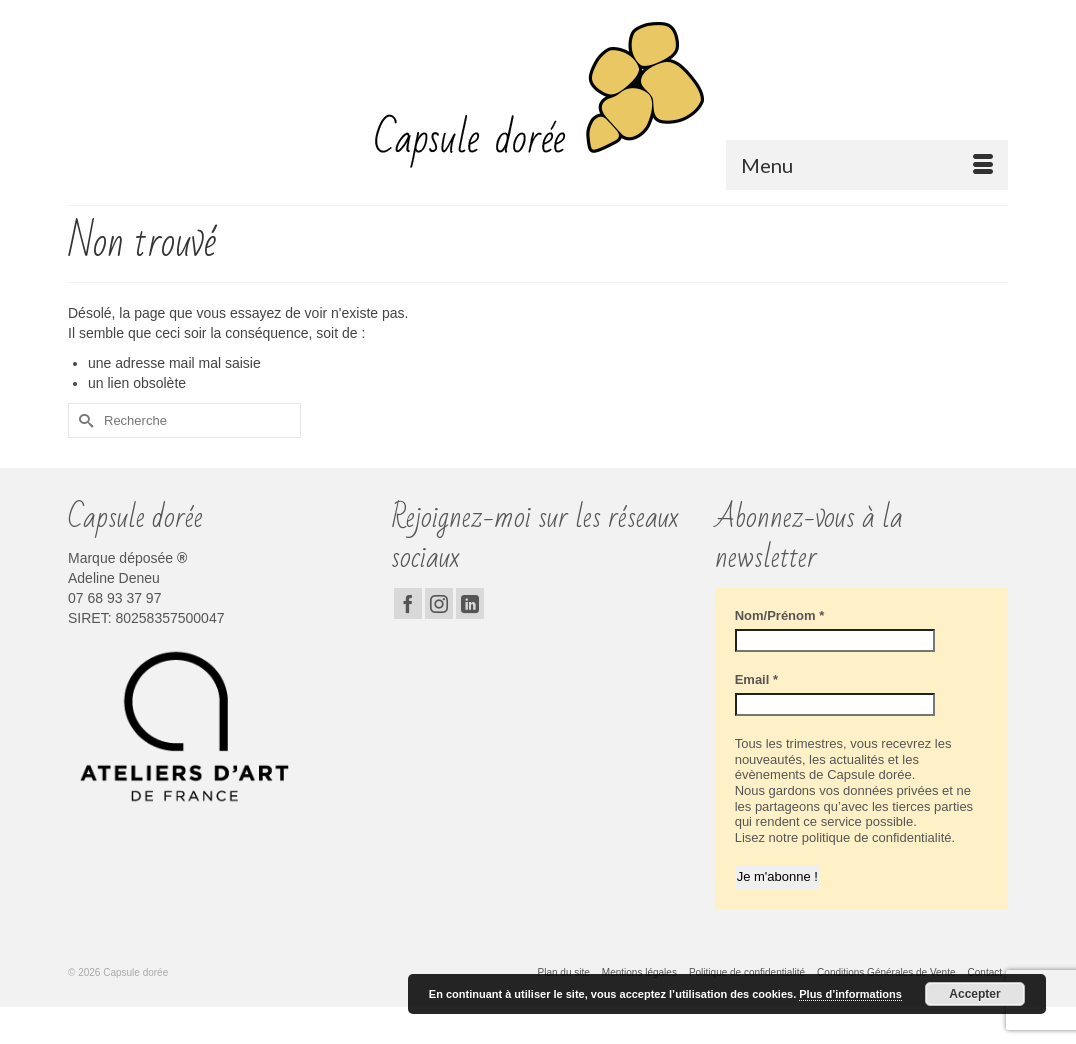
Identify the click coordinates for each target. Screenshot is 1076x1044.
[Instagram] (439, 603)
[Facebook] (408, 603)
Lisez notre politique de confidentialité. (845, 837)
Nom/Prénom (780, 615)
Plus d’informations (850, 994)
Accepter (974, 994)
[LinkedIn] (470, 603)
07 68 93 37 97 (114, 598)
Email (756, 679)
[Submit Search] (83, 420)
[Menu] (867, 165)
